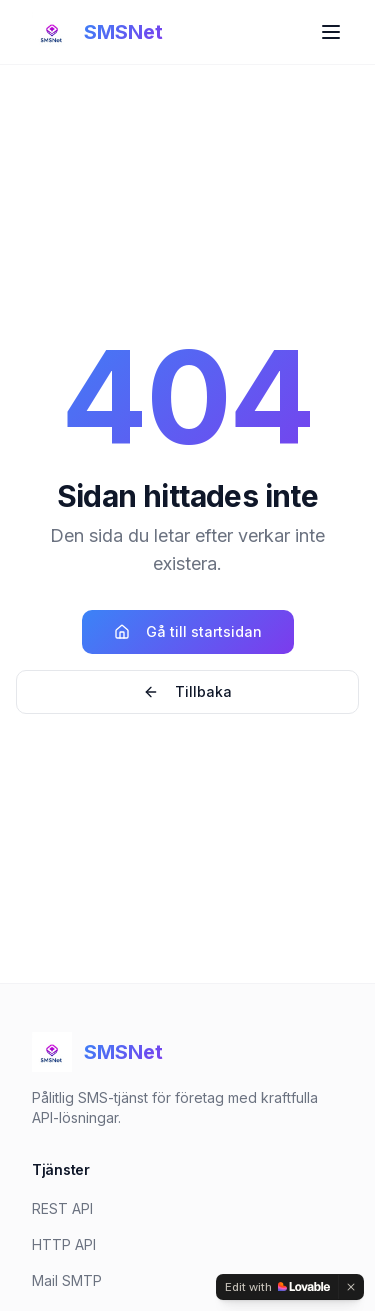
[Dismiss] (351, 1287)
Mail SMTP (67, 1280)
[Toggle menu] (331, 32)
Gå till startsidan (188, 631)
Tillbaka (187, 691)
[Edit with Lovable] (277, 1287)
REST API (62, 1208)
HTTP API (64, 1244)
